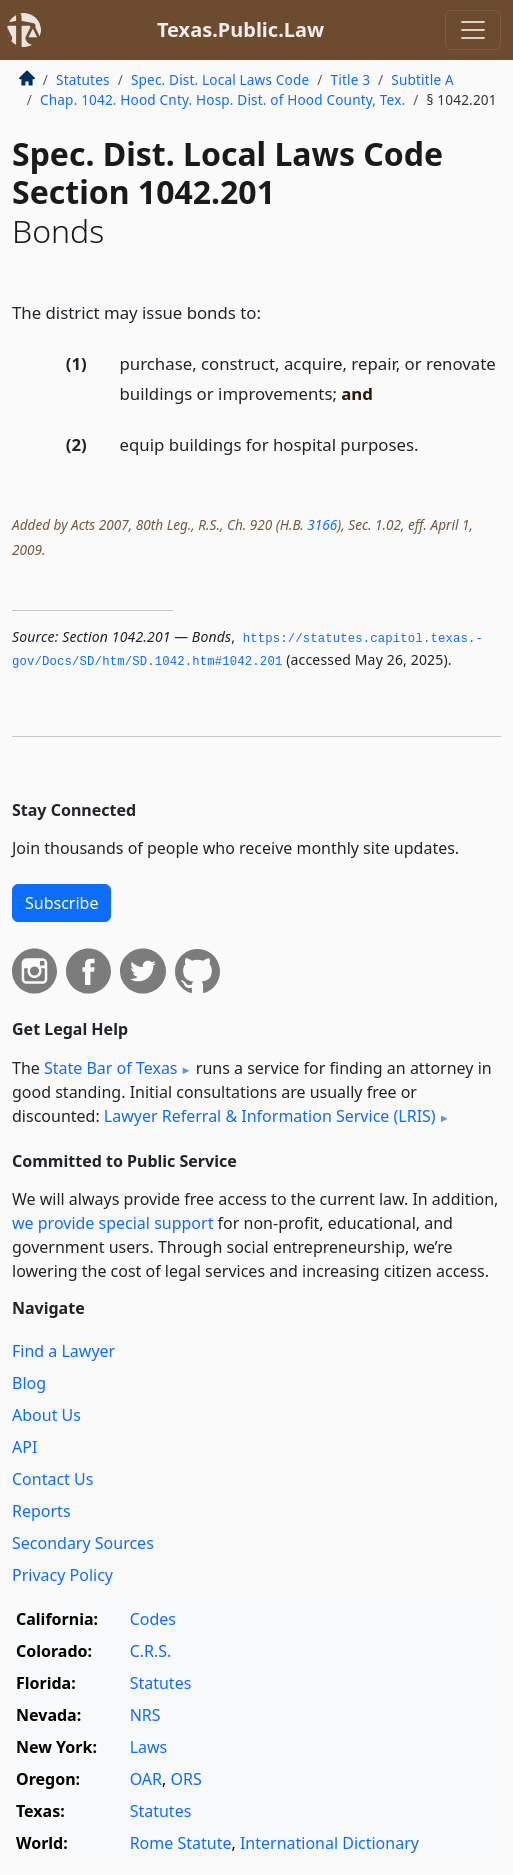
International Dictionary (329, 1843)
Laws (149, 1747)
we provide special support (112, 1223)
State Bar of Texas (111, 1068)
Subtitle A (422, 79)
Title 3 (351, 79)
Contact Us (52, 1479)
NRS (145, 1715)
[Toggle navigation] (473, 30)
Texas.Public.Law (240, 29)
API (24, 1447)
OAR (146, 1779)
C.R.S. (151, 1651)
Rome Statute (181, 1843)
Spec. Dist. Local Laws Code (220, 79)
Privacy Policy (62, 1575)
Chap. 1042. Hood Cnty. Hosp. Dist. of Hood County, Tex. (222, 99)
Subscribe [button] (61, 903)
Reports (41, 1511)
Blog (29, 1383)
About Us (46, 1415)
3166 (322, 524)
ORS (185, 1779)
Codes (153, 1619)
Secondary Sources (83, 1543)
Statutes (83, 79)
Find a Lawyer (63, 1351)
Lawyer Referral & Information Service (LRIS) (270, 1116)
